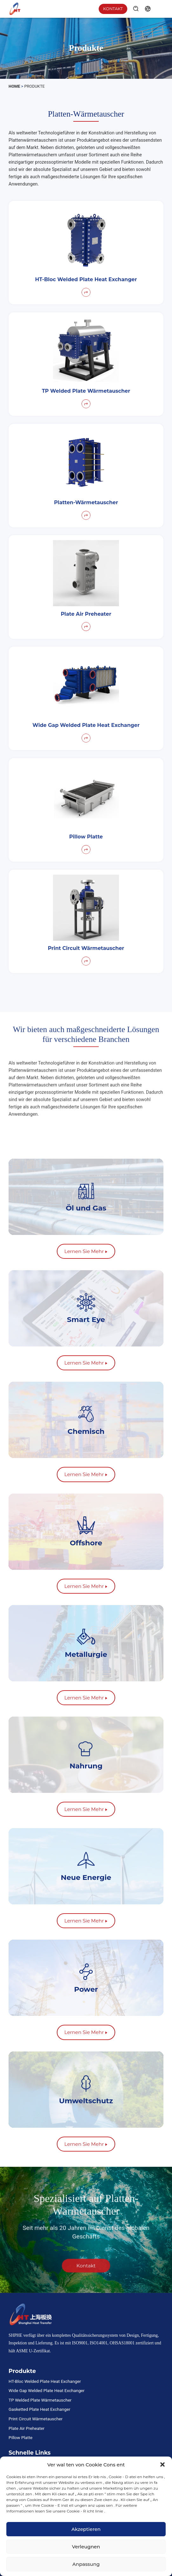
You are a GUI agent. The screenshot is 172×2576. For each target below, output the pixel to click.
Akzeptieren (86, 2529)
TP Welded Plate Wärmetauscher (40, 2400)
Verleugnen (86, 2547)
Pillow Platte (20, 2437)
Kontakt (113, 8)
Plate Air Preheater (26, 2428)
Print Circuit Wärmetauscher (36, 2418)
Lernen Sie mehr (86, 1251)
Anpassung (86, 2564)
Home (14, 86)
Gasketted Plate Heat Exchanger (39, 2409)
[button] (162, 2464)
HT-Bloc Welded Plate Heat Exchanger (45, 2381)
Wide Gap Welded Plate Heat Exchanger (46, 2390)
